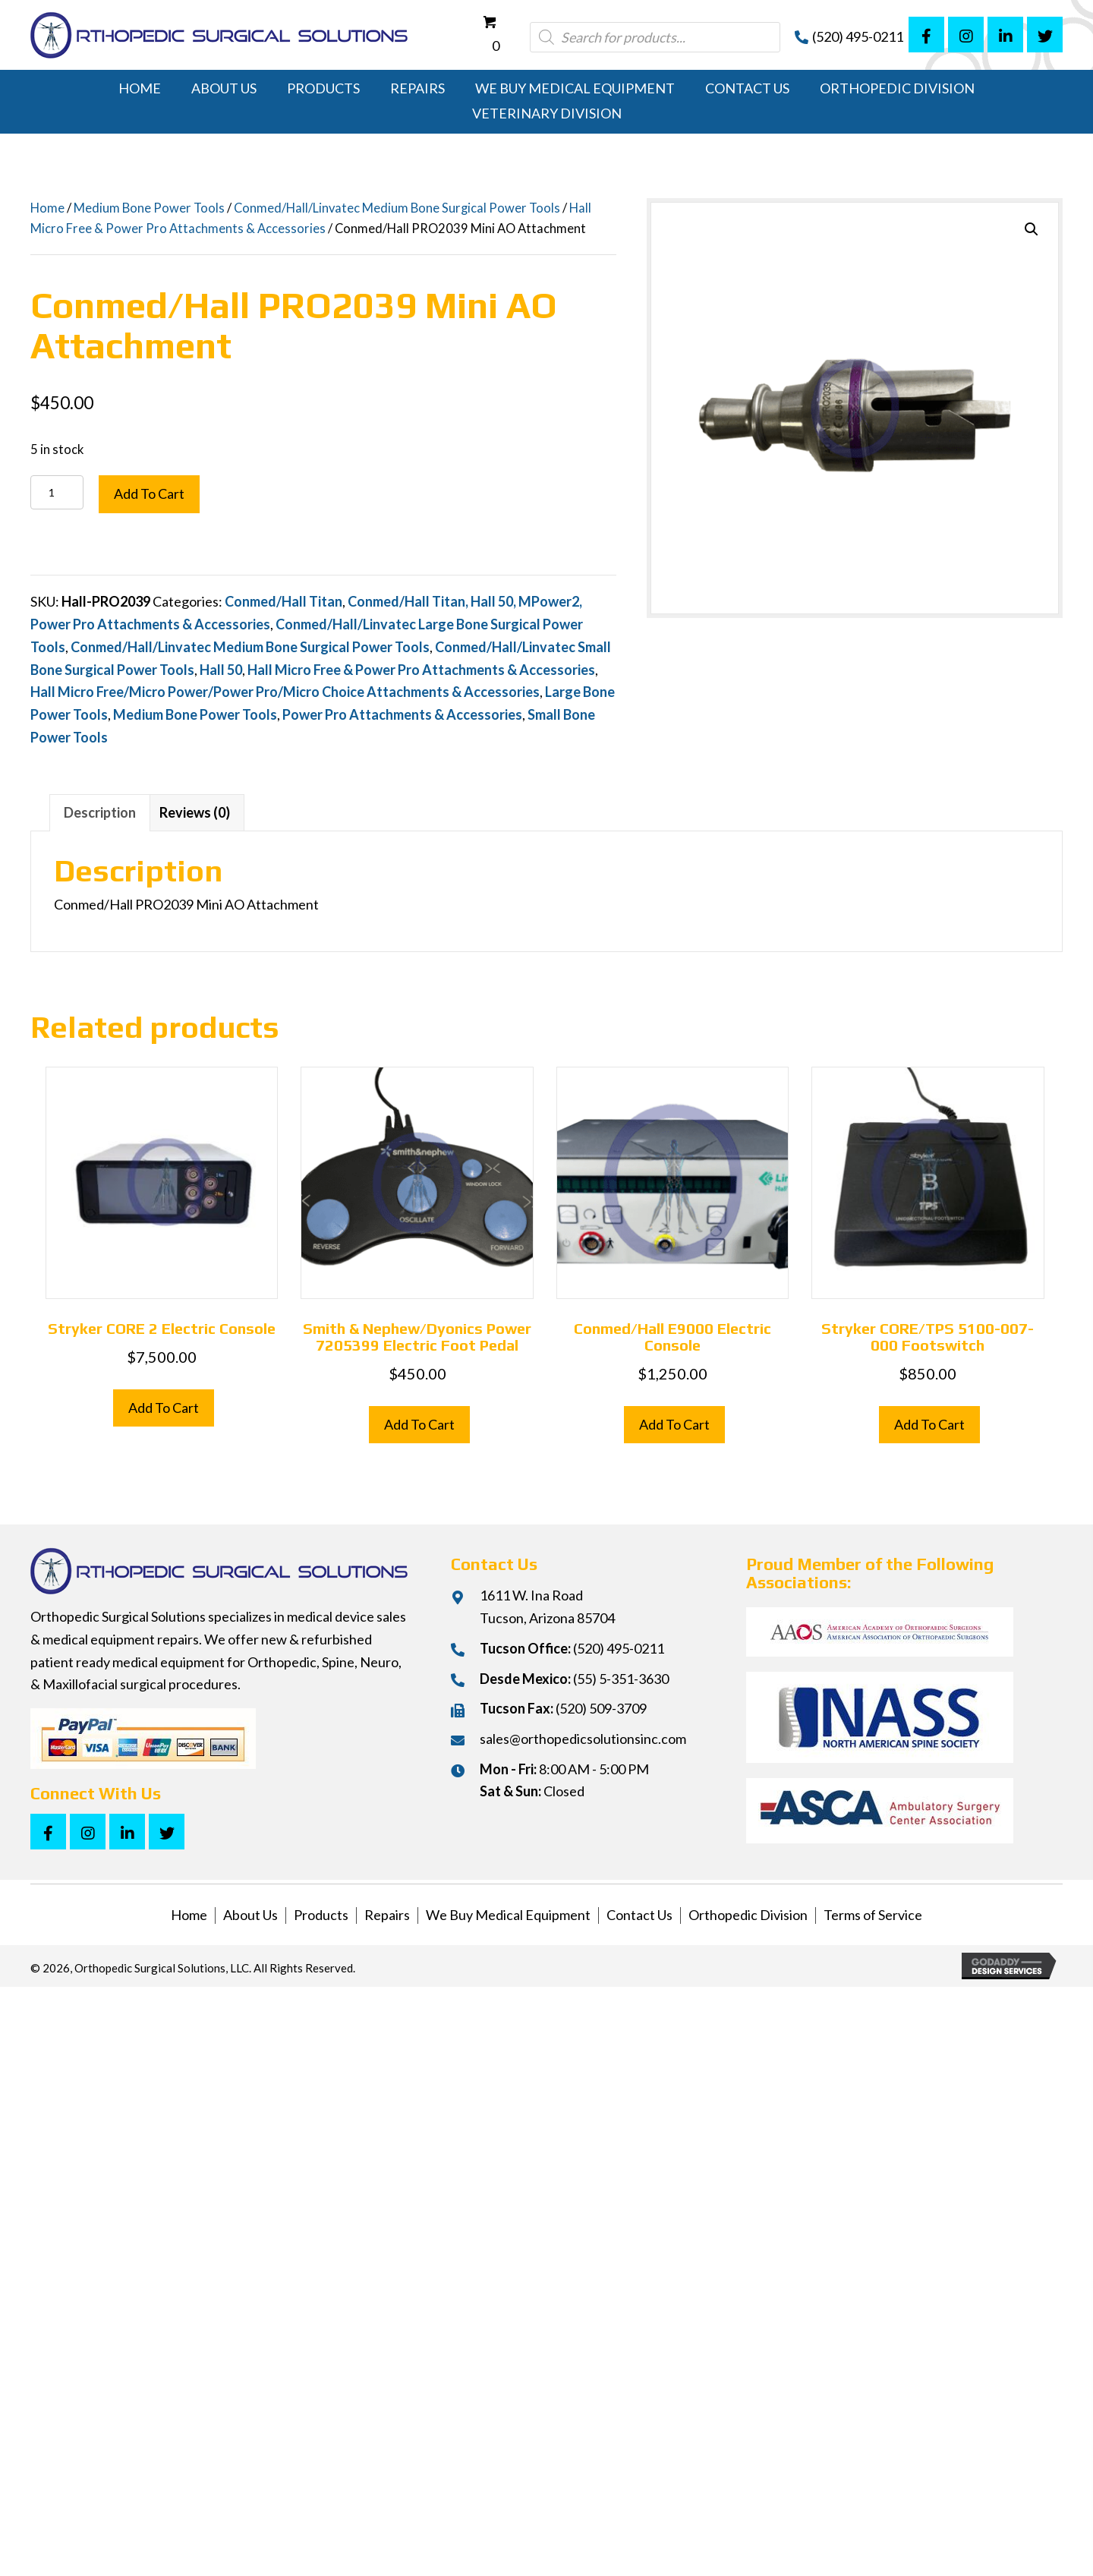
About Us (250, 1915)
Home (47, 208)
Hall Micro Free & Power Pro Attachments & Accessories (421, 669)
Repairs (387, 1915)
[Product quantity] (56, 492)
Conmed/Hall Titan (283, 601)
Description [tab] (100, 812)
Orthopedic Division (748, 1915)
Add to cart (149, 493)
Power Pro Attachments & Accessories (402, 714)
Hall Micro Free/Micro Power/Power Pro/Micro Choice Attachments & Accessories (285, 691)
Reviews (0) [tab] (194, 812)
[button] (926, 34)
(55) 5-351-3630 (621, 1678)
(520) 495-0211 (857, 36)
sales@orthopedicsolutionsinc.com (583, 1738)
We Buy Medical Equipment (508, 1915)
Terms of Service (873, 1915)
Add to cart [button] (163, 1407)
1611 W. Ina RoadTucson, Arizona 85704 (547, 1606)
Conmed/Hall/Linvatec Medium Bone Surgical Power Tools (397, 208)
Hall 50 (221, 669)
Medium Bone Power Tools (149, 208)
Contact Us (639, 1915)
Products (321, 1915)
